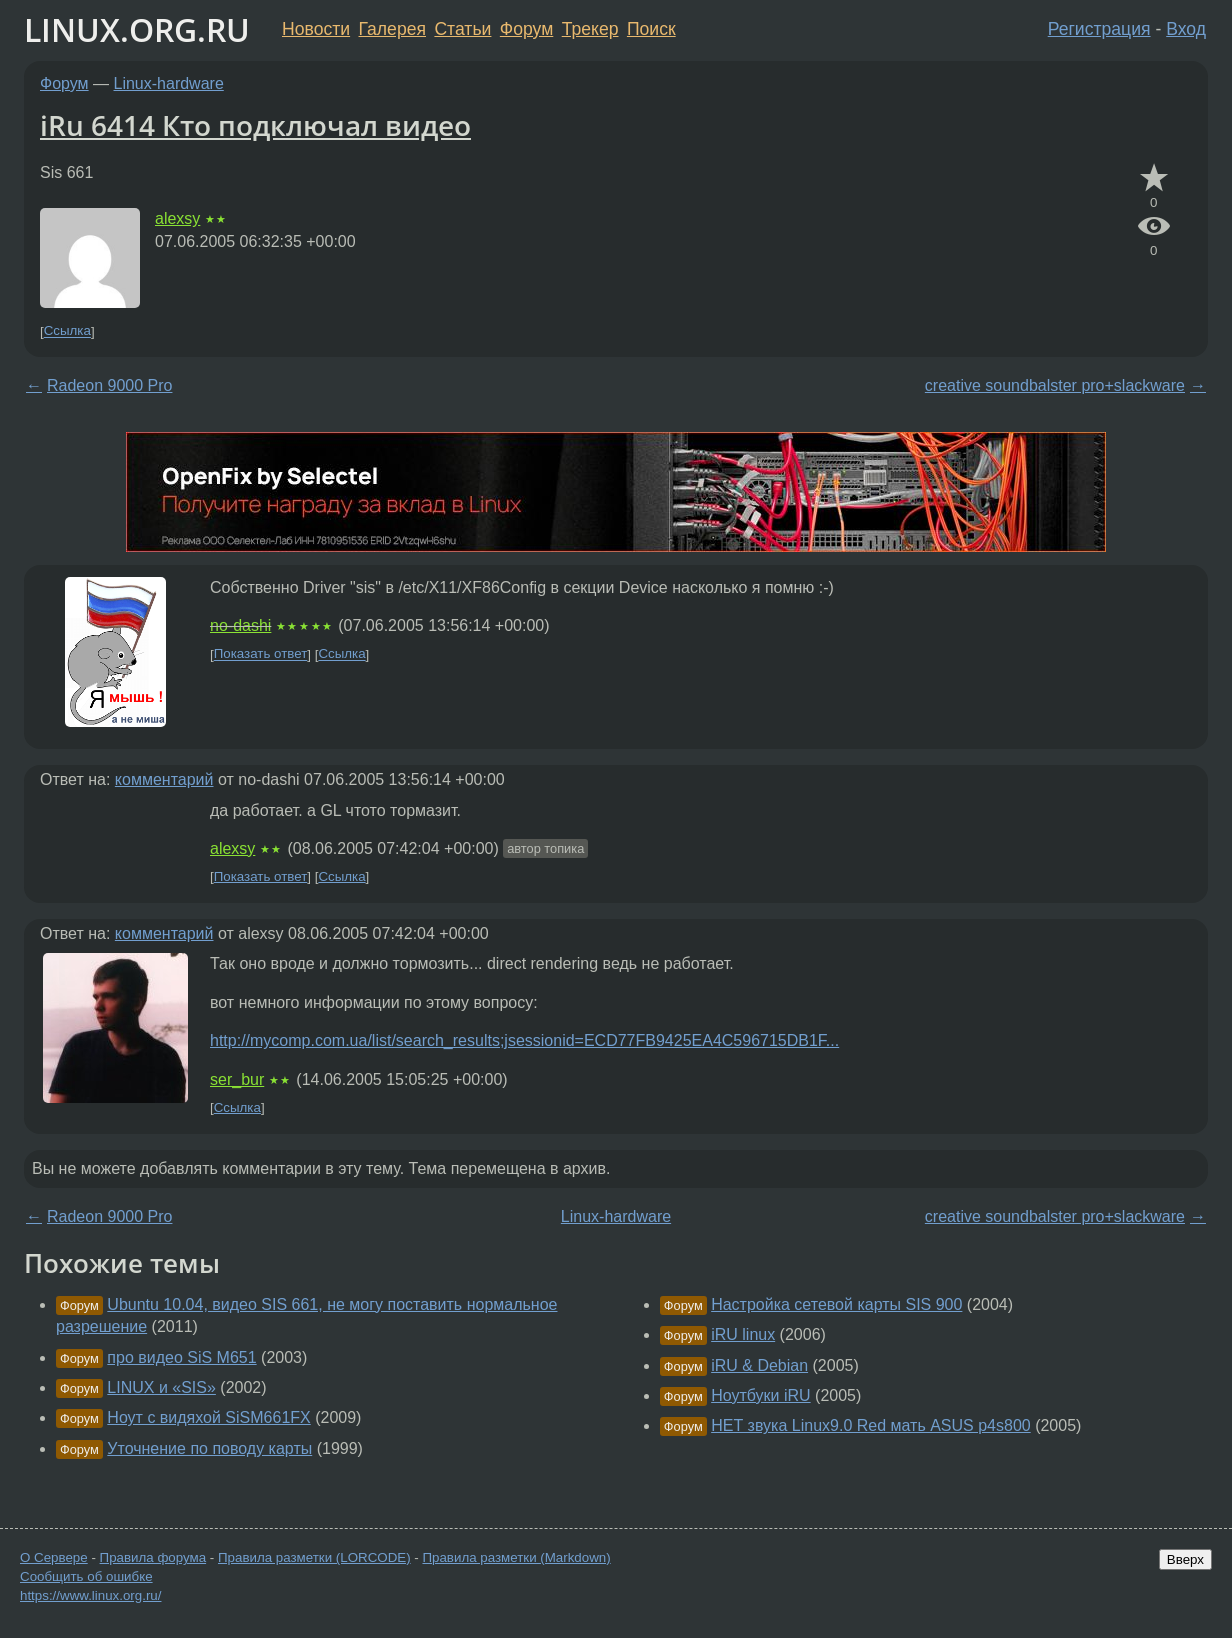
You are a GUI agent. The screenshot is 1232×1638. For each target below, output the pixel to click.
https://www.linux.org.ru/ (90, 1595)
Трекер (590, 29)
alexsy (177, 218)
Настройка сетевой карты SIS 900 (836, 1304)
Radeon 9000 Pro (109, 385)
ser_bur (237, 1079)
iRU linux (743, 1334)
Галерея (392, 29)
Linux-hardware (169, 83)
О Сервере (54, 1557)
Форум (526, 29)
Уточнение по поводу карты (209, 1448)
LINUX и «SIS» (161, 1387)
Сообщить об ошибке (86, 1576)
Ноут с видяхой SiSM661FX (208, 1417)
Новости (316, 29)
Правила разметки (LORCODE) (314, 1557)
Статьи (462, 29)
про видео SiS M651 (181, 1357)
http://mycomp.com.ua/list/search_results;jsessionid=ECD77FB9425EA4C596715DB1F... (524, 1040)
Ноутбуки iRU (760, 1395)
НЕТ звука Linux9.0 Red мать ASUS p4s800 (871, 1425)
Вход (1186, 29)
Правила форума (153, 1557)
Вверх (1185, 1559)
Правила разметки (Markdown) (516, 1557)
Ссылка (67, 331)
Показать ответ (261, 654)
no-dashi (240, 625)
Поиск (651, 29)
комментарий (164, 779)
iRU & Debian (759, 1365)
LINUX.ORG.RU (137, 29)
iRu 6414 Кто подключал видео (255, 125)
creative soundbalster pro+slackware (1055, 385)
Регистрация (1099, 29)
